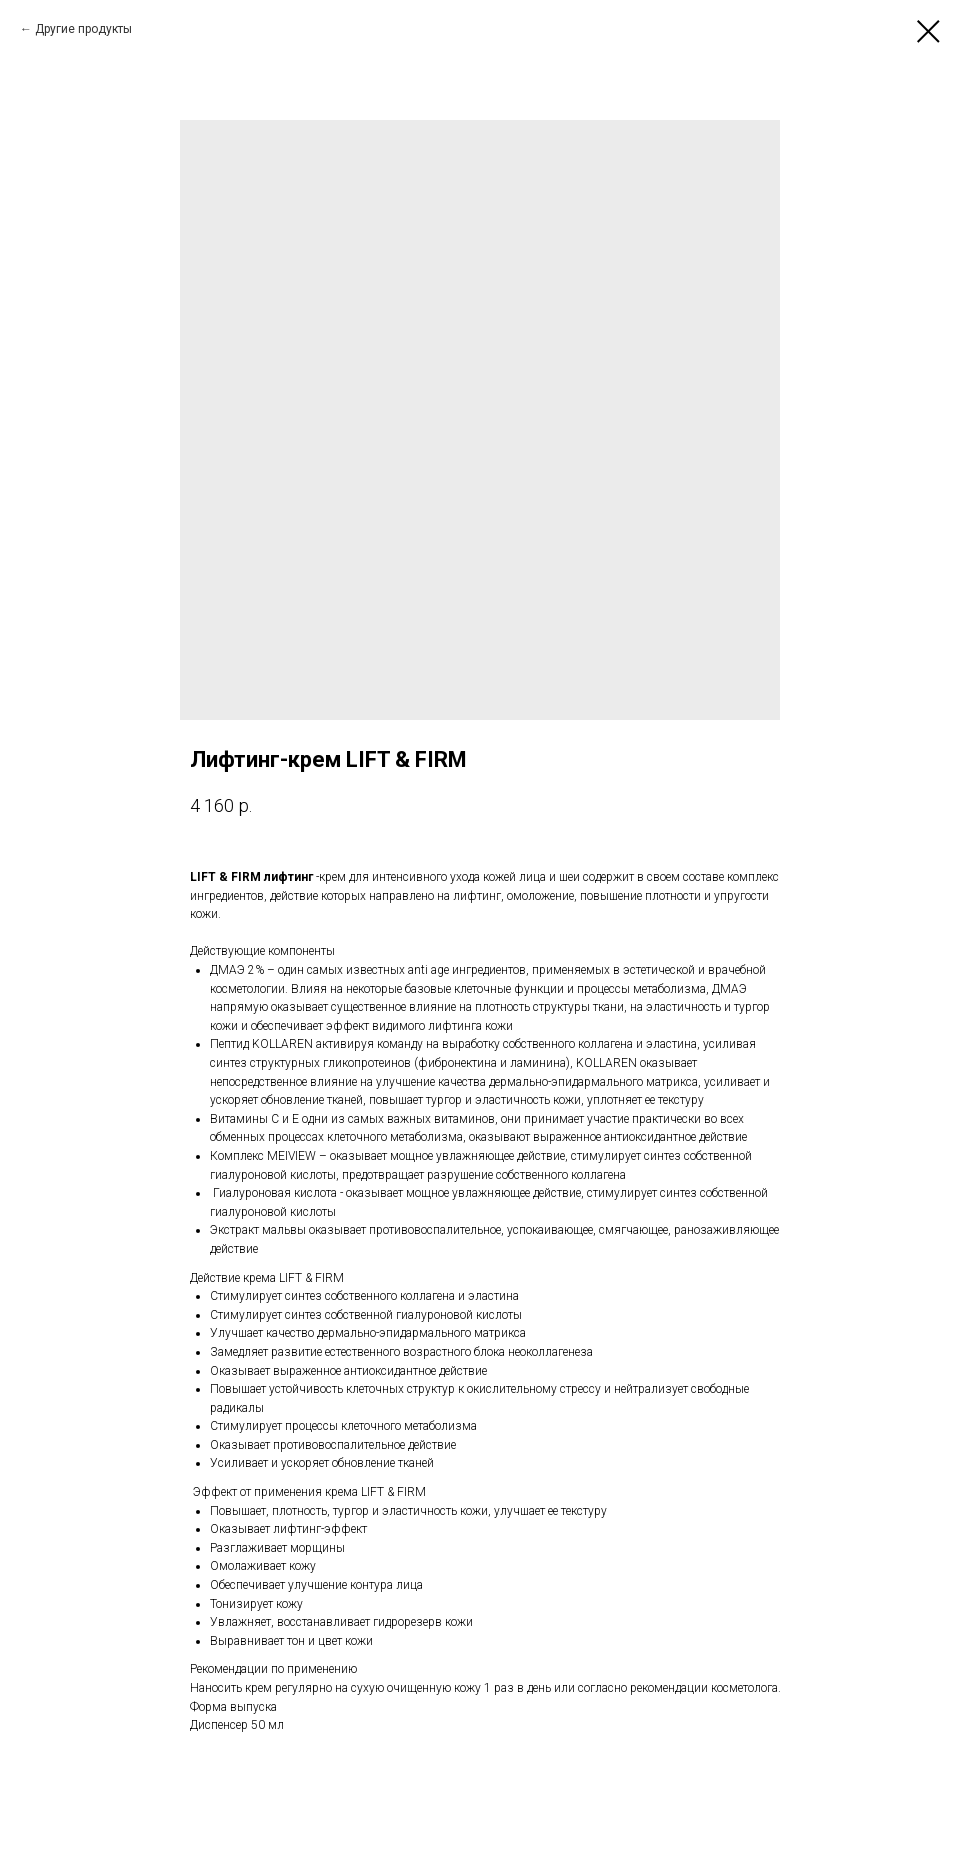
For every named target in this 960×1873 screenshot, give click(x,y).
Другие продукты (83, 29)
